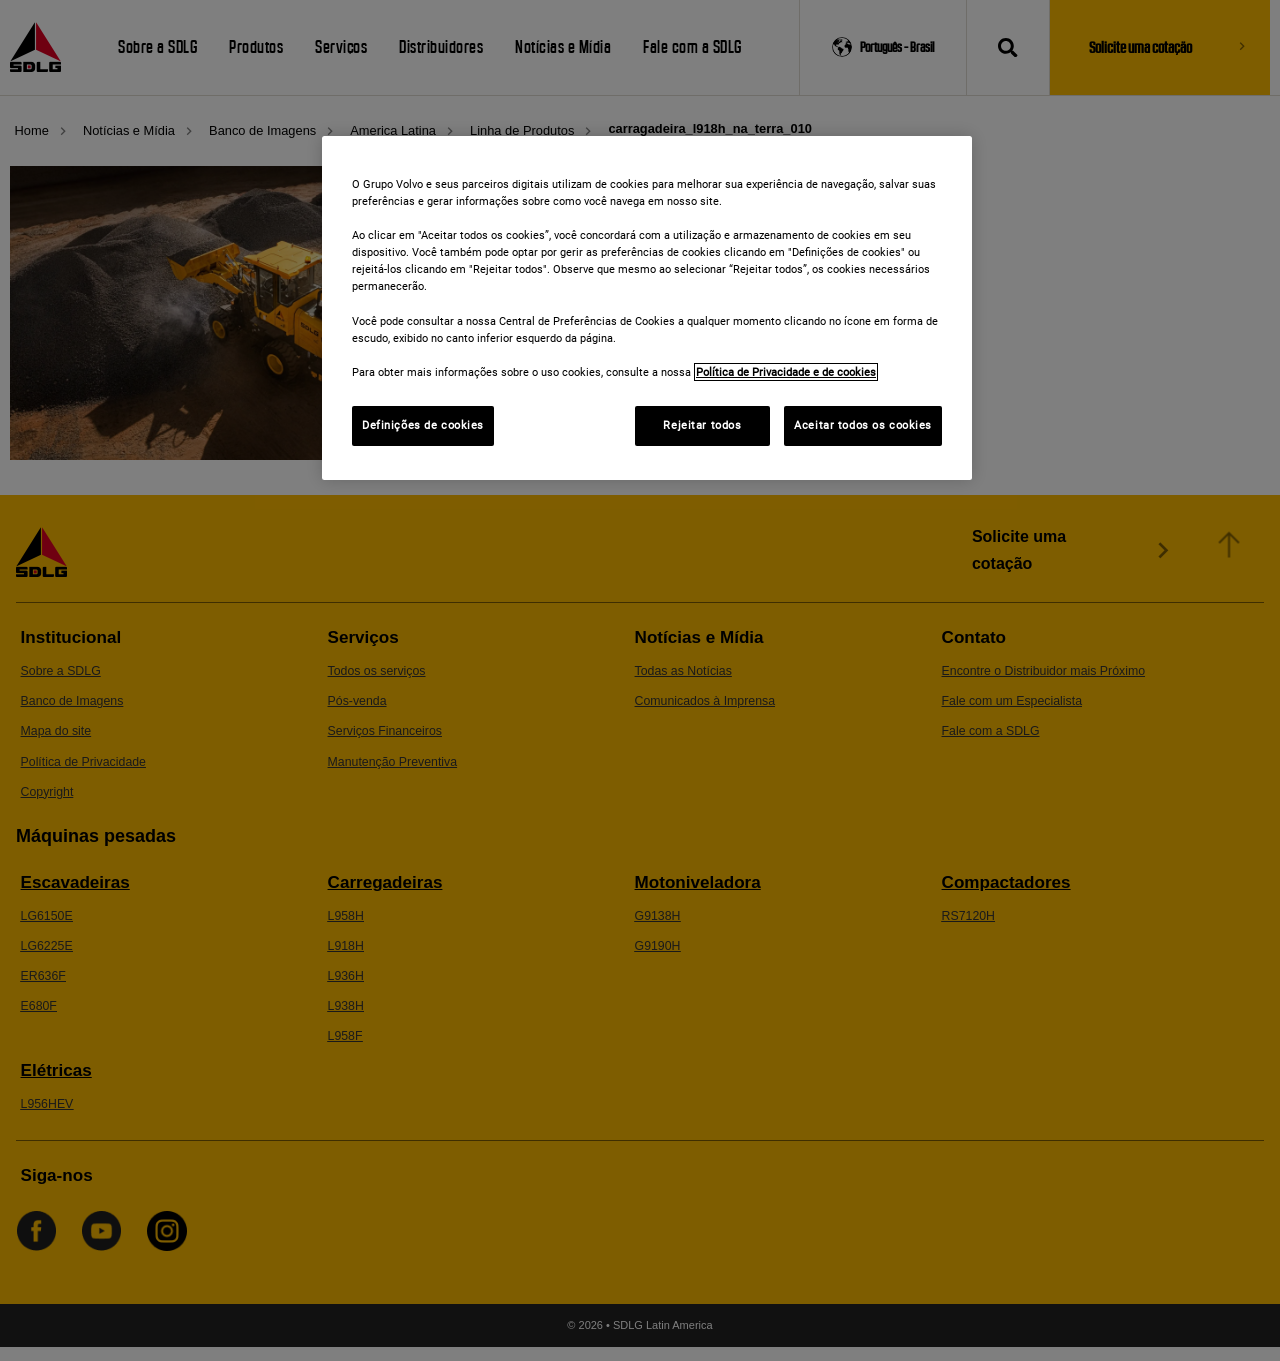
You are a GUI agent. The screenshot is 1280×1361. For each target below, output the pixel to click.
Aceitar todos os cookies (863, 425)
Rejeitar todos (702, 425)
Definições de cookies (423, 425)
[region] (647, 308)
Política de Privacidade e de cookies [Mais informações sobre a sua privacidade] (786, 372)
